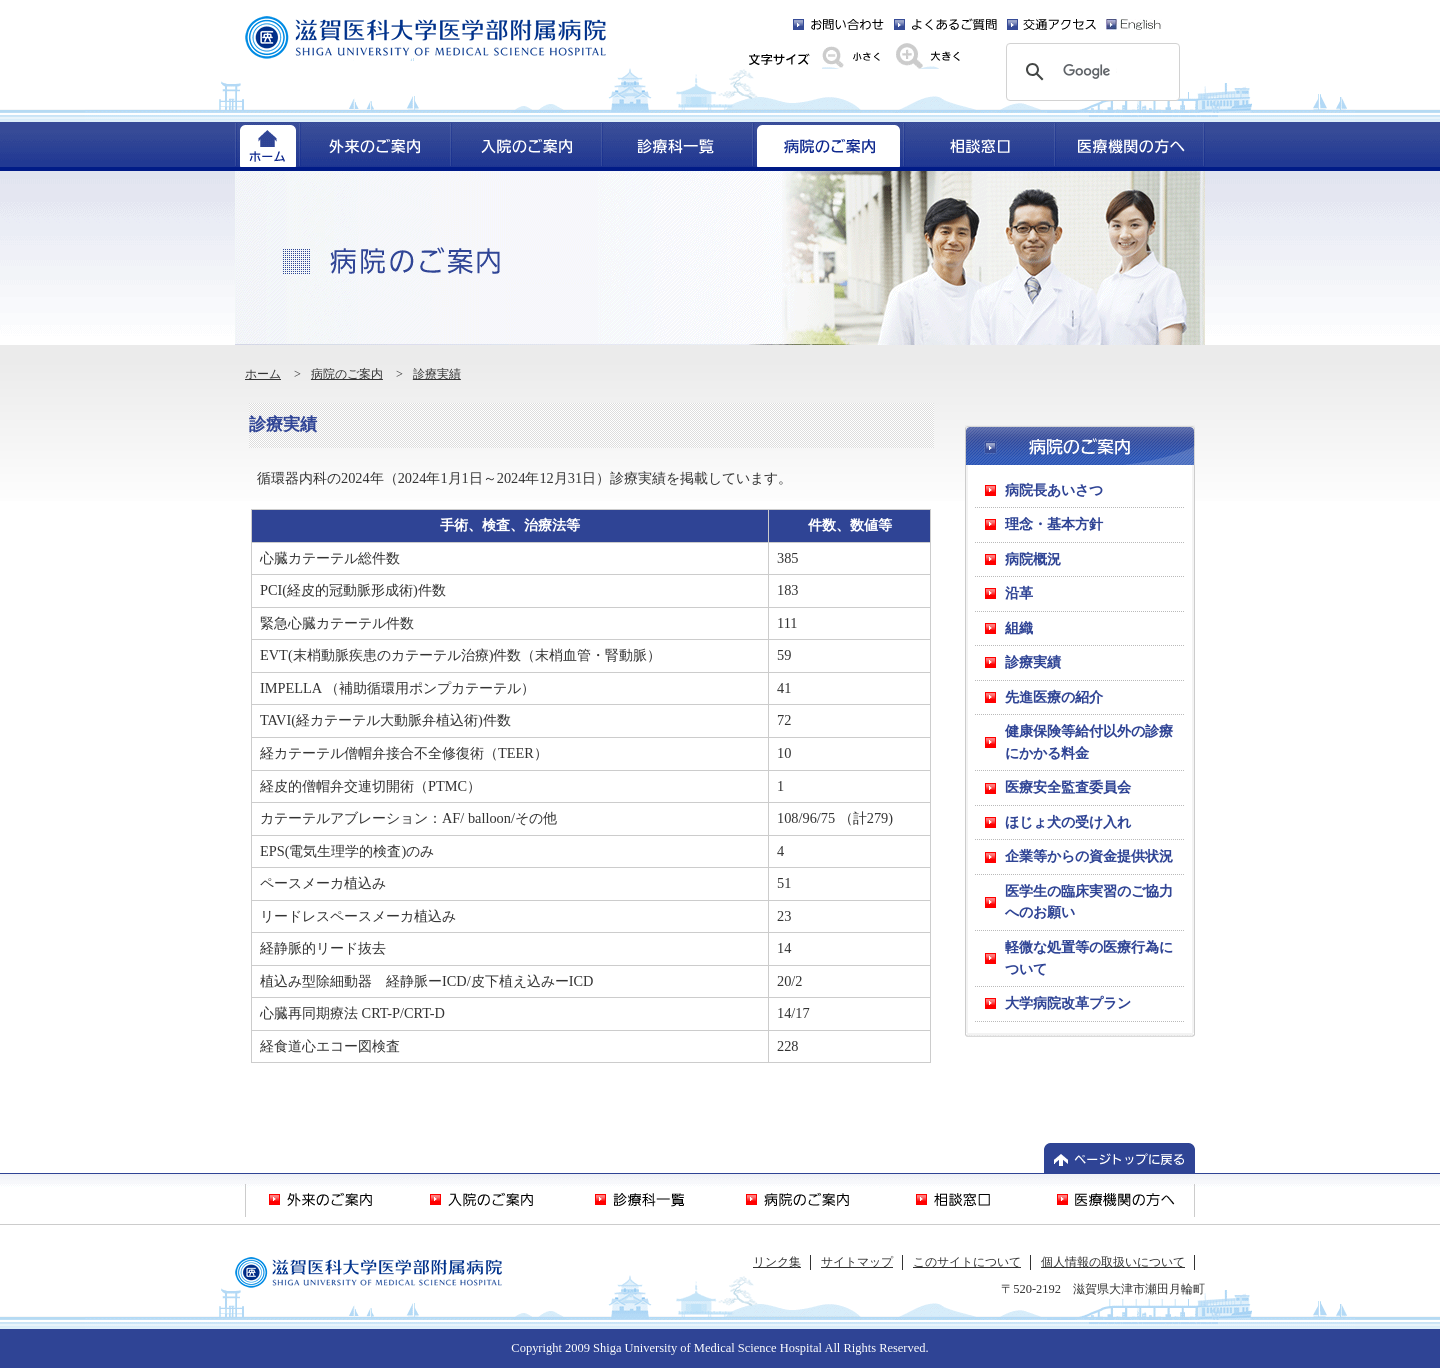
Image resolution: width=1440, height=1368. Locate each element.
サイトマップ (857, 1262)
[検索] (1090, 72)
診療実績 (437, 374)
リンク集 (777, 1262)
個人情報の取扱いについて (1113, 1262)
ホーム (263, 374)
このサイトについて (967, 1262)
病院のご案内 (347, 374)
